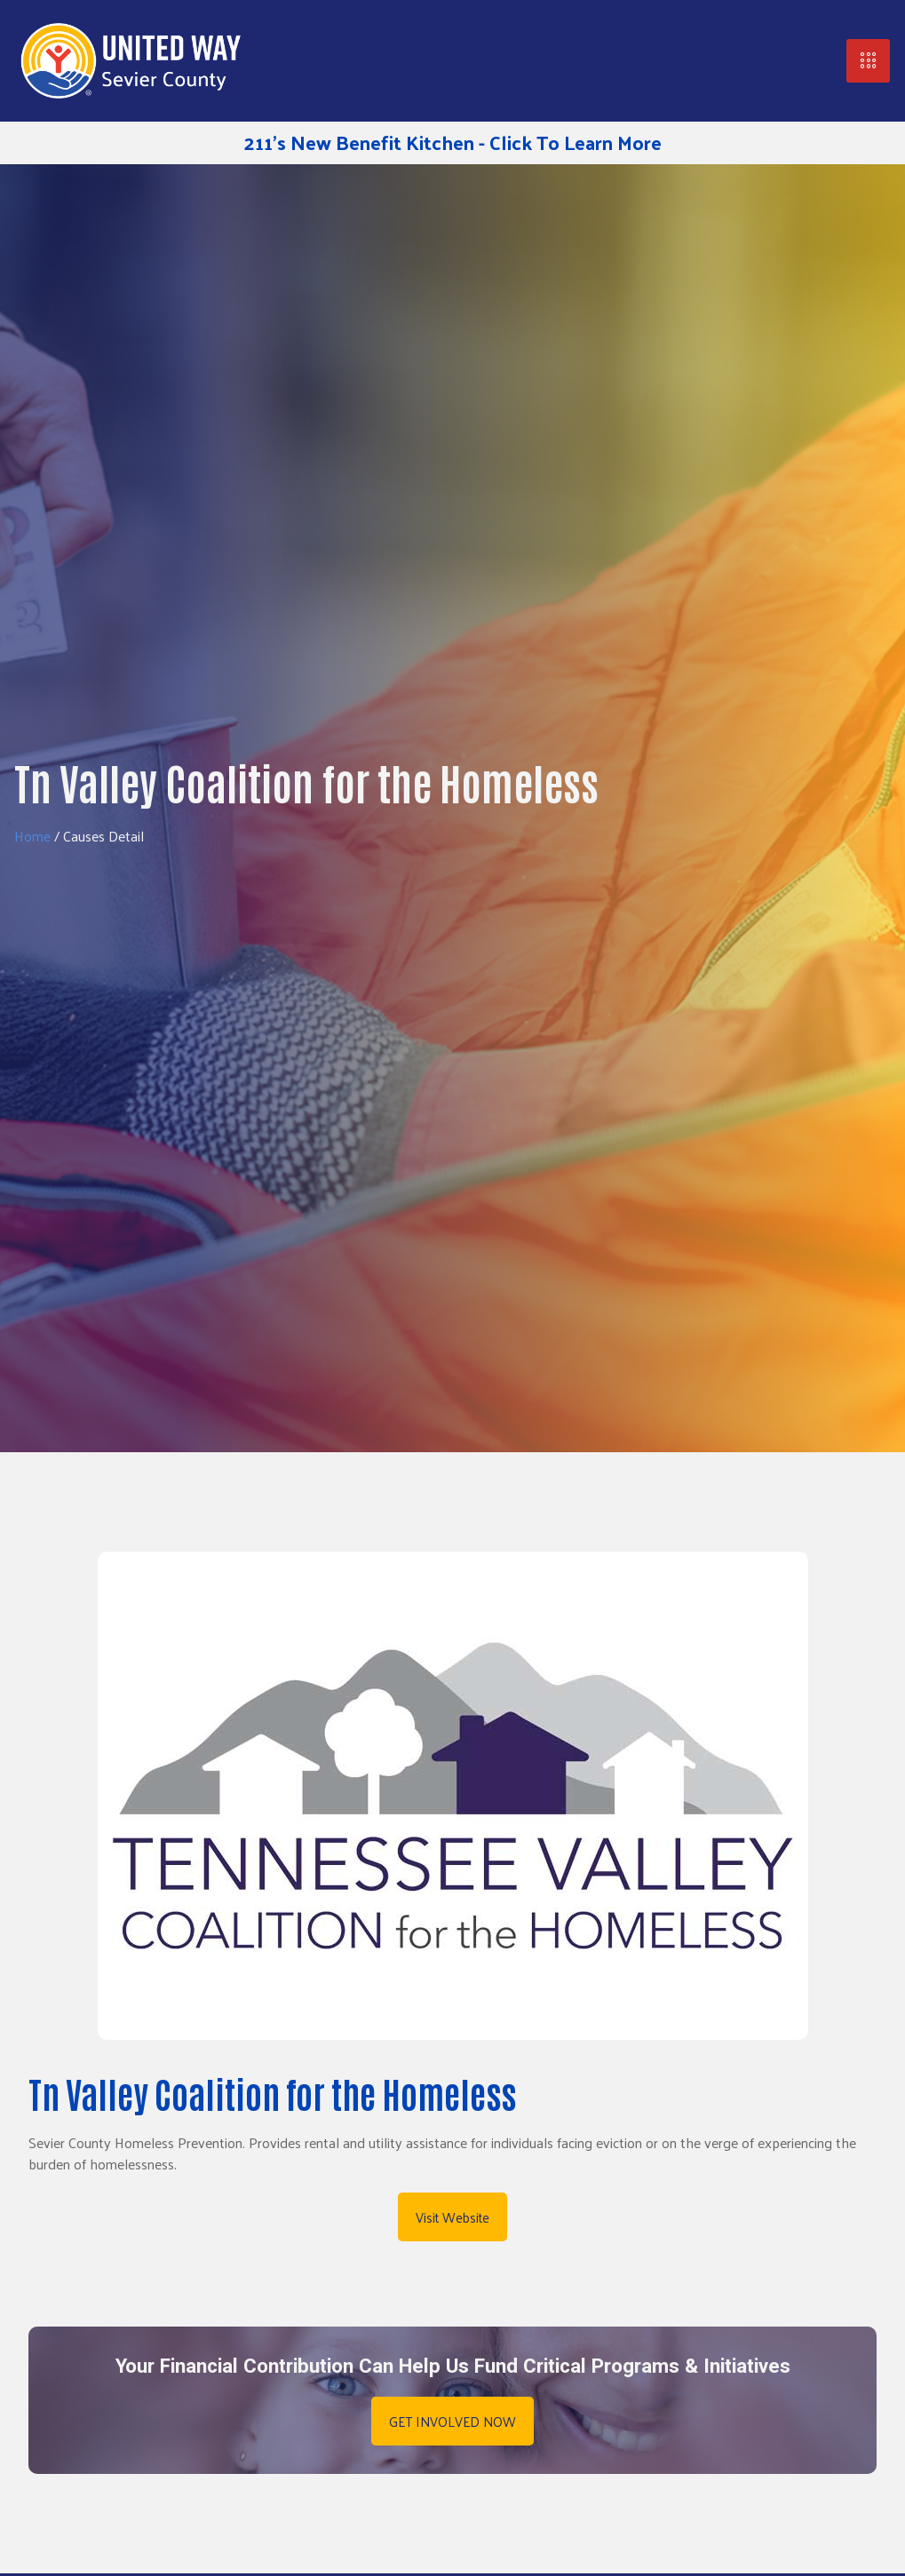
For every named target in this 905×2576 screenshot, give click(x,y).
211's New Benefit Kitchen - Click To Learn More (453, 141)
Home (32, 836)
